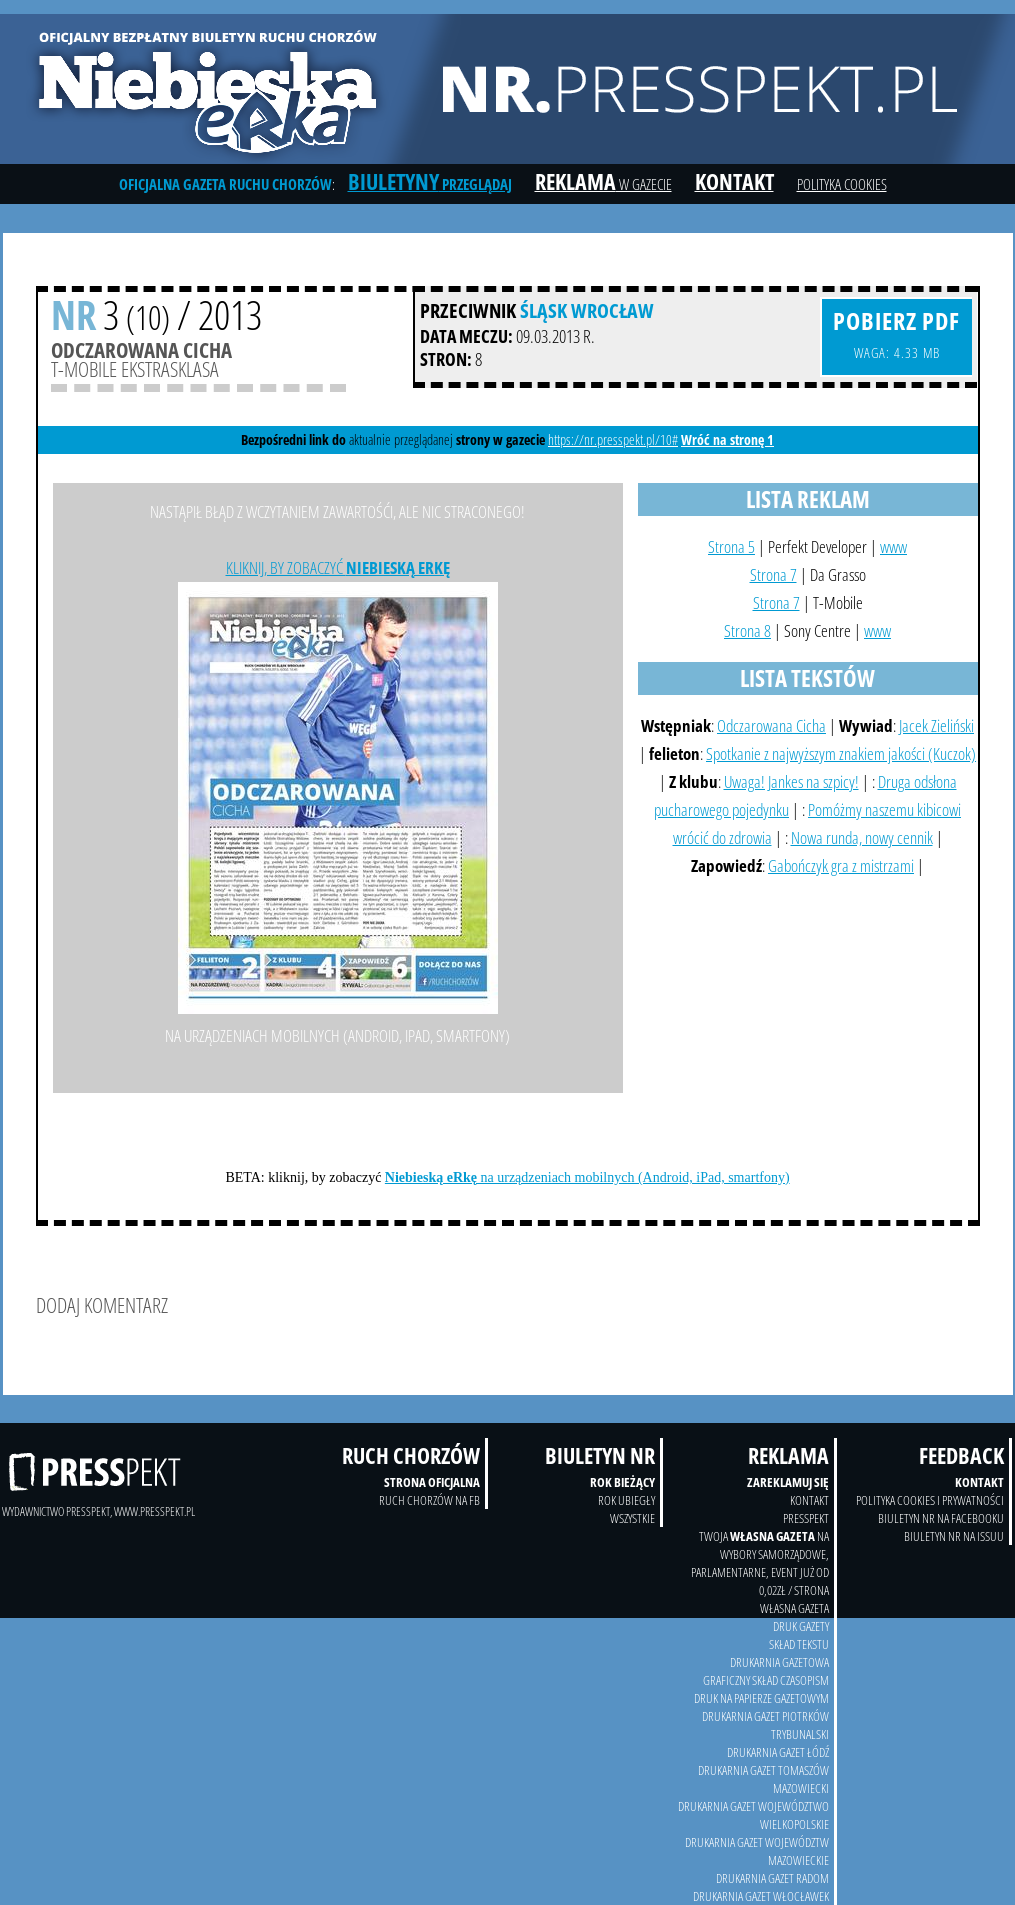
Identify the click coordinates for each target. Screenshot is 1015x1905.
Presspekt (806, 1518)
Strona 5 (731, 546)
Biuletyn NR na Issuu (954, 1536)
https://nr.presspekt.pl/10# (613, 439)
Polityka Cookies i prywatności (930, 1500)
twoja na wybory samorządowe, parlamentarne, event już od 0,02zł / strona (760, 1563)
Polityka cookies (842, 184)
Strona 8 (747, 630)
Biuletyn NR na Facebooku (941, 1518)
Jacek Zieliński (936, 725)
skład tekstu (799, 1644)
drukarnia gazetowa (779, 1662)
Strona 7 (773, 574)
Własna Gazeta (794, 1608)
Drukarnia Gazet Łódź (778, 1752)
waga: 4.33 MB (896, 333)
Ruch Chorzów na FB (429, 1500)
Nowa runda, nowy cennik (862, 837)
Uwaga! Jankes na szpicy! (791, 781)
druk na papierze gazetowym (761, 1698)
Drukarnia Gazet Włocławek (761, 1896)
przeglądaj (430, 184)
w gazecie (603, 184)
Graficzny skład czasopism (766, 1680)
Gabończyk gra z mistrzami (841, 865)
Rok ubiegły (626, 1500)
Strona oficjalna (432, 1482)
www (893, 546)
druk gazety (801, 1626)
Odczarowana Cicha (771, 725)
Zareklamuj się (788, 1482)
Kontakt (979, 1482)
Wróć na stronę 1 (727, 439)
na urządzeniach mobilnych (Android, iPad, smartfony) (587, 1177)
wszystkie (632, 1518)
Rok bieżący (622, 1482)
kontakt (809, 1500)
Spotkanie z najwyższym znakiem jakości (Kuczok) (841, 753)
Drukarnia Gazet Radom (772, 1878)
